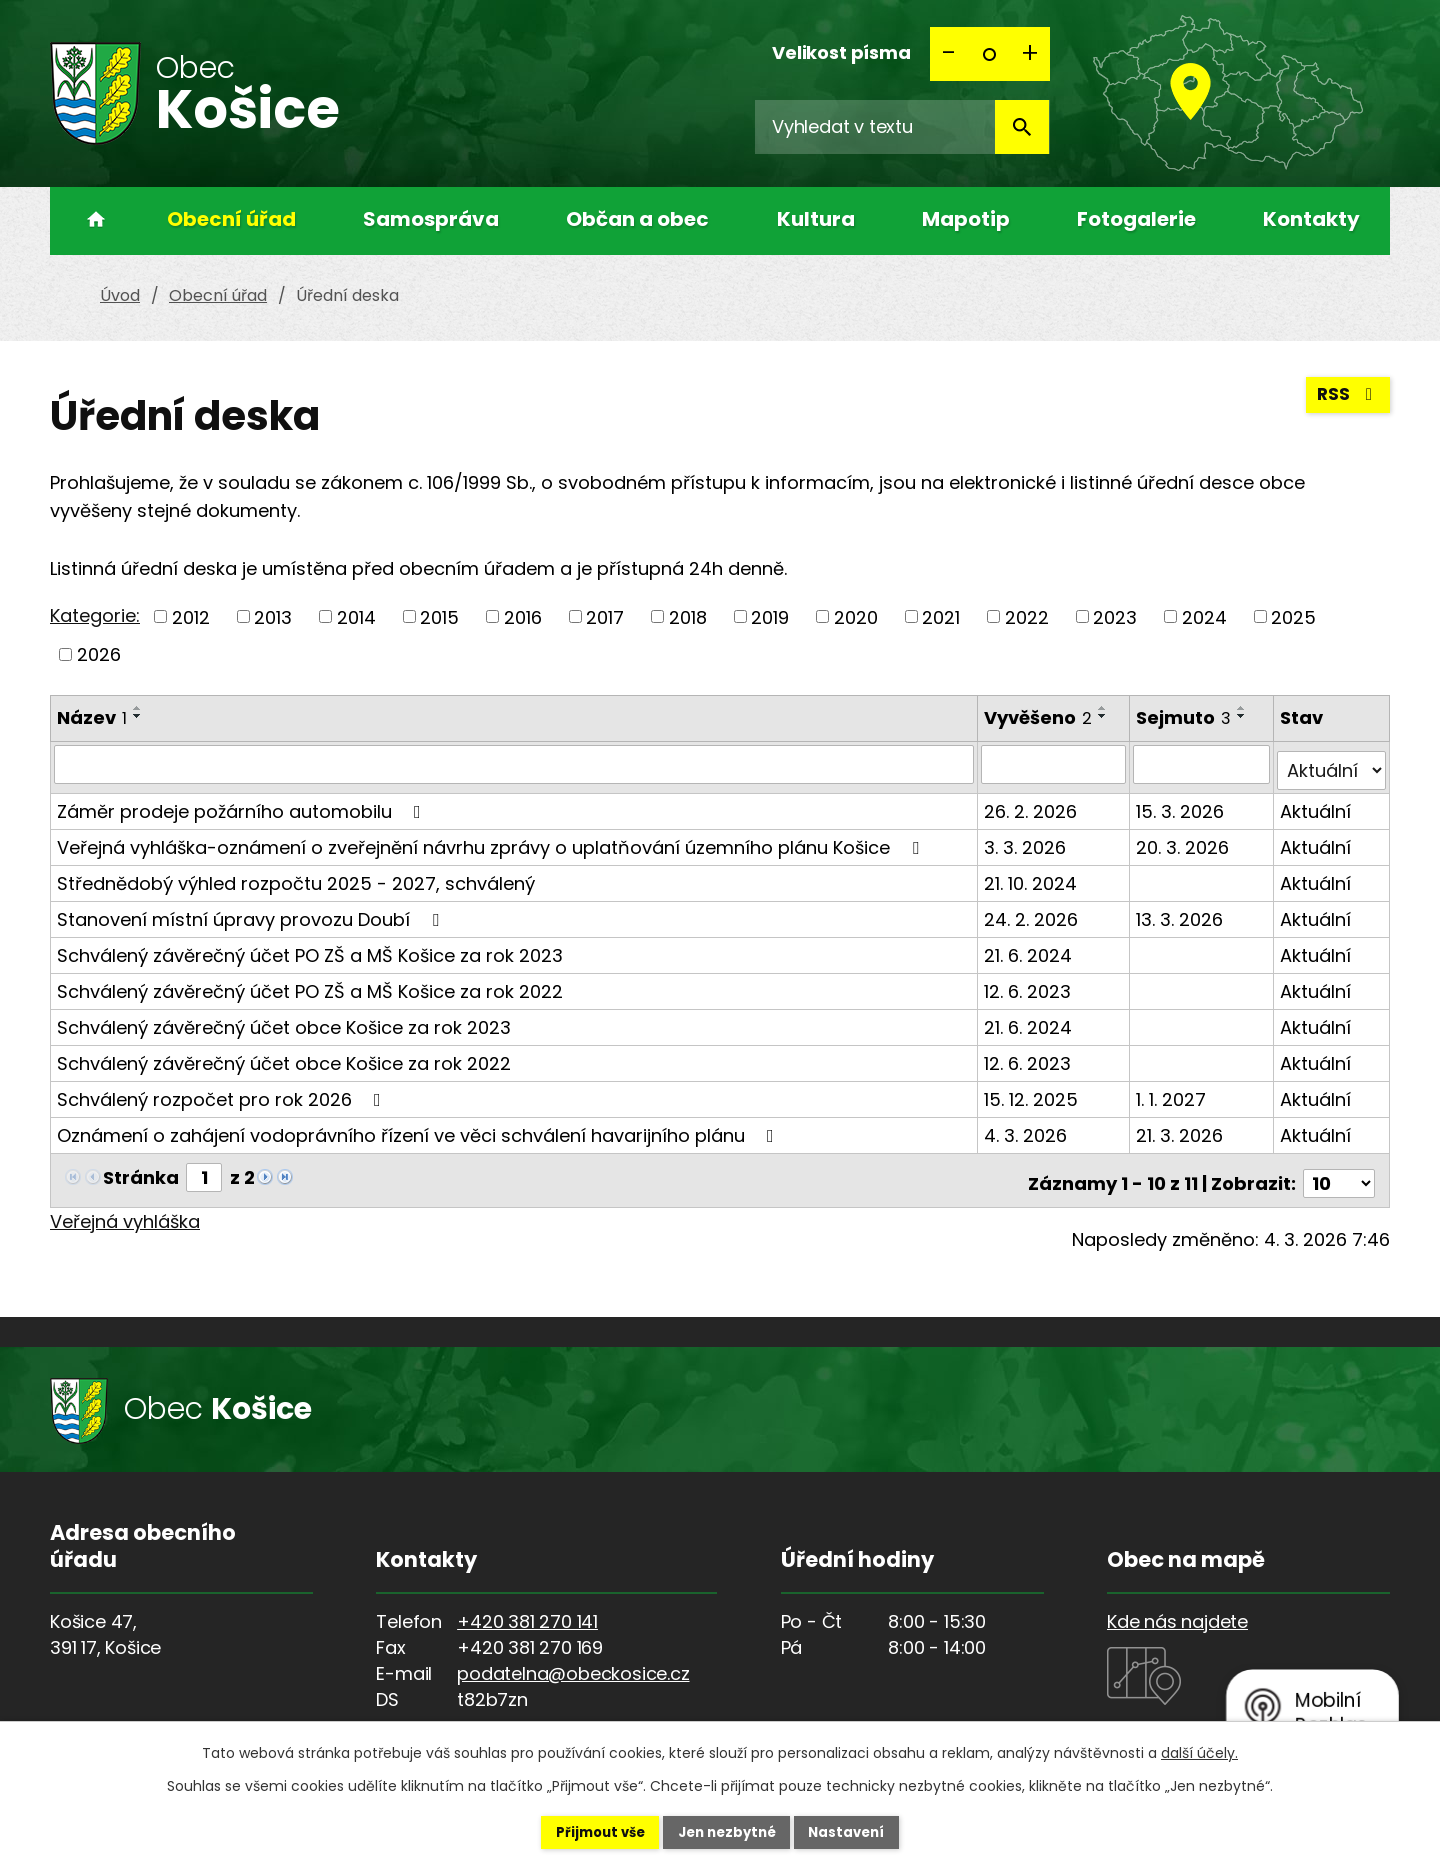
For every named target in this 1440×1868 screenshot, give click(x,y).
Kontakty (1311, 219)
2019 (770, 616)
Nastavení (866, 1831)
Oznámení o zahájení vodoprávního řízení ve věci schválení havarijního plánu (419, 1128)
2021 (941, 616)
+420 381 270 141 (527, 1608)
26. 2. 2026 (1032, 804)
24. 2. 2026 (1033, 912)
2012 (191, 616)
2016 (523, 616)
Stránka (141, 1170)
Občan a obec (637, 219)
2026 (99, 654)
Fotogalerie (1136, 219)
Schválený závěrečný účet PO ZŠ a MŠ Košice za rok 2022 (310, 984)
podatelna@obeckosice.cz (573, 1660)
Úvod (90, 221)
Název (92, 717)
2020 (856, 616)
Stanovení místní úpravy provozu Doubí (252, 912)
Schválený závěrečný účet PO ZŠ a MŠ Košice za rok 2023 (310, 948)
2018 (688, 616)
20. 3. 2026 (1184, 840)
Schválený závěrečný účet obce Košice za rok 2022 (284, 1056)
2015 (439, 616)
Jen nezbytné (727, 1831)
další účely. (1199, 1751)
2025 (1293, 616)
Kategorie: (95, 615)
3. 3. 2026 (1027, 840)
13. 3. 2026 (1181, 912)
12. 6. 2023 (1029, 984)
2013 (273, 616)
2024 (1204, 616)
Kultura (816, 219)
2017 (605, 616)
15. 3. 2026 (1182, 804)
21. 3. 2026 (1181, 1128)
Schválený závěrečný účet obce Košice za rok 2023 (284, 1020)
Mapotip (966, 219)
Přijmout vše (581, 1831)
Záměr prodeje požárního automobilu (243, 804)
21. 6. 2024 (1030, 948)
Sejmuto (1185, 717)
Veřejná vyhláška (125, 1208)
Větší (1030, 54)
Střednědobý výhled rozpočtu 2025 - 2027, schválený (296, 876)
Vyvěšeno (1040, 717)
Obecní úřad (231, 219)
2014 (356, 616)
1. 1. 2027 (1173, 1092)
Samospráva (431, 219)
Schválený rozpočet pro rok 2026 (223, 1092)
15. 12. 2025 (1033, 1092)
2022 (1027, 616)
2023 (1115, 616)
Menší (950, 54)
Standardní (990, 54)
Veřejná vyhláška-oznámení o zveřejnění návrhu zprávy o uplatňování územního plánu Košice (492, 840)
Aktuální (1316, 804)
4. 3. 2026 (1027, 1128)
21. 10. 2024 (1032, 876)
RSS (1347, 400)
